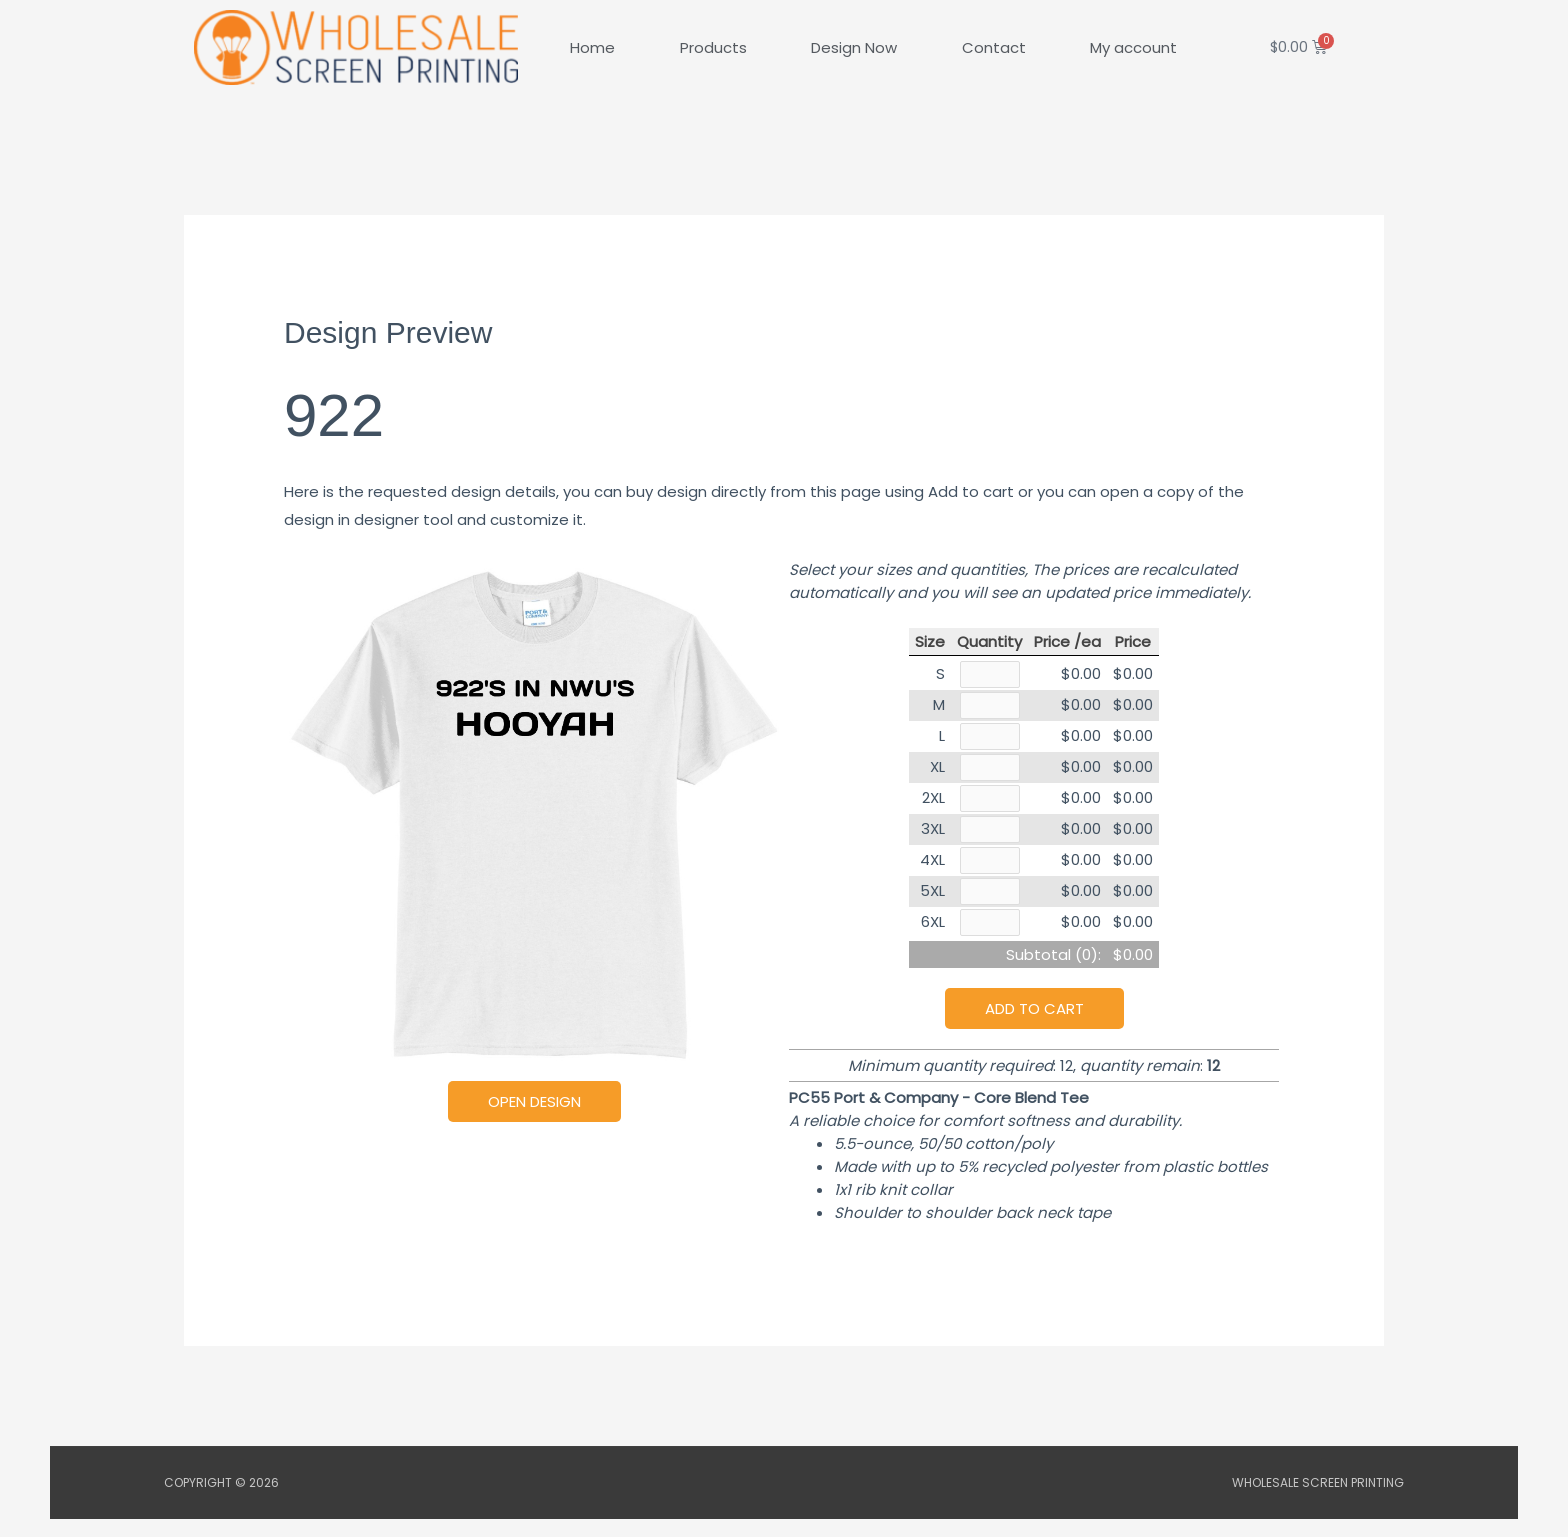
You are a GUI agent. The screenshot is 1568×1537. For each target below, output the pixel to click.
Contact (994, 47)
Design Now (854, 47)
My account (1133, 47)
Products (713, 47)
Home (592, 47)
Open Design (534, 1101)
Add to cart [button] (1034, 1026)
